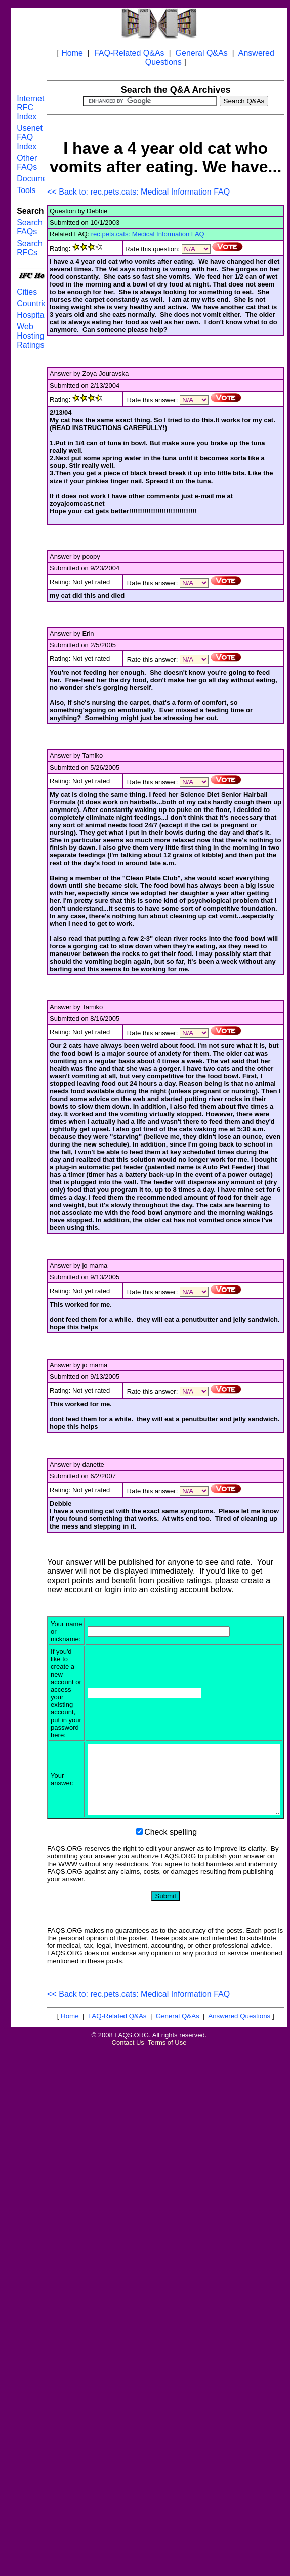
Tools (26, 190)
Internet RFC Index (30, 107)
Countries (34, 303)
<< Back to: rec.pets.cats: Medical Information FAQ (138, 191)
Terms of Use (167, 2064)
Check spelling (170, 1853)
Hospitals (33, 315)
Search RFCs (30, 248)
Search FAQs (30, 227)
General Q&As (202, 53)
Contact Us (128, 2064)
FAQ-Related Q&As (129, 53)
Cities (27, 292)
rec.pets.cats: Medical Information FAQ (147, 234)
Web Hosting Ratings (30, 335)
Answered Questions (239, 2037)
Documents (37, 178)
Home (72, 53)
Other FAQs (27, 162)
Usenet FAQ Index (30, 137)
